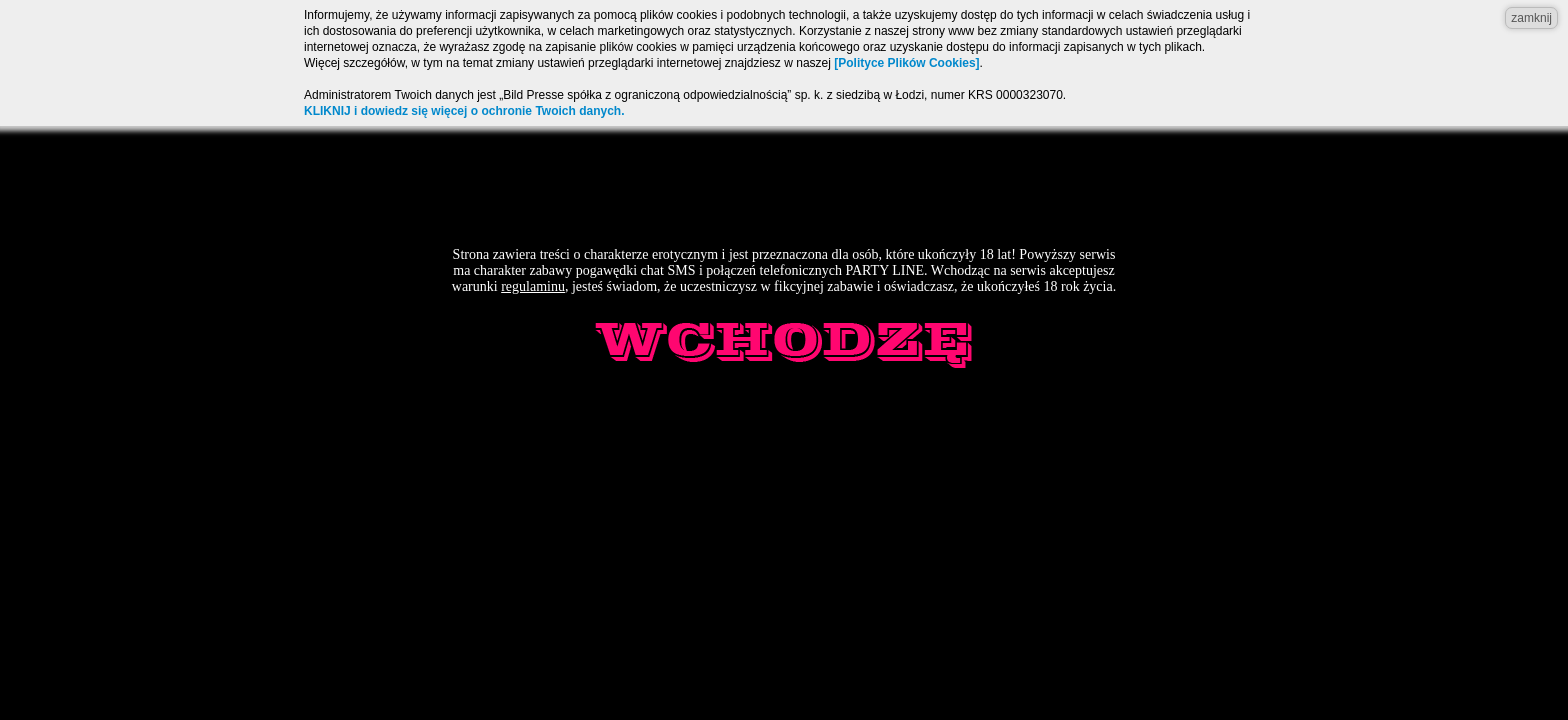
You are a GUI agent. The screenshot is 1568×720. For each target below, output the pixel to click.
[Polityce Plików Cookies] (906, 63)
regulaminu (533, 286)
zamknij (1531, 18)
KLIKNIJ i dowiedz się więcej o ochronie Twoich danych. (464, 111)
